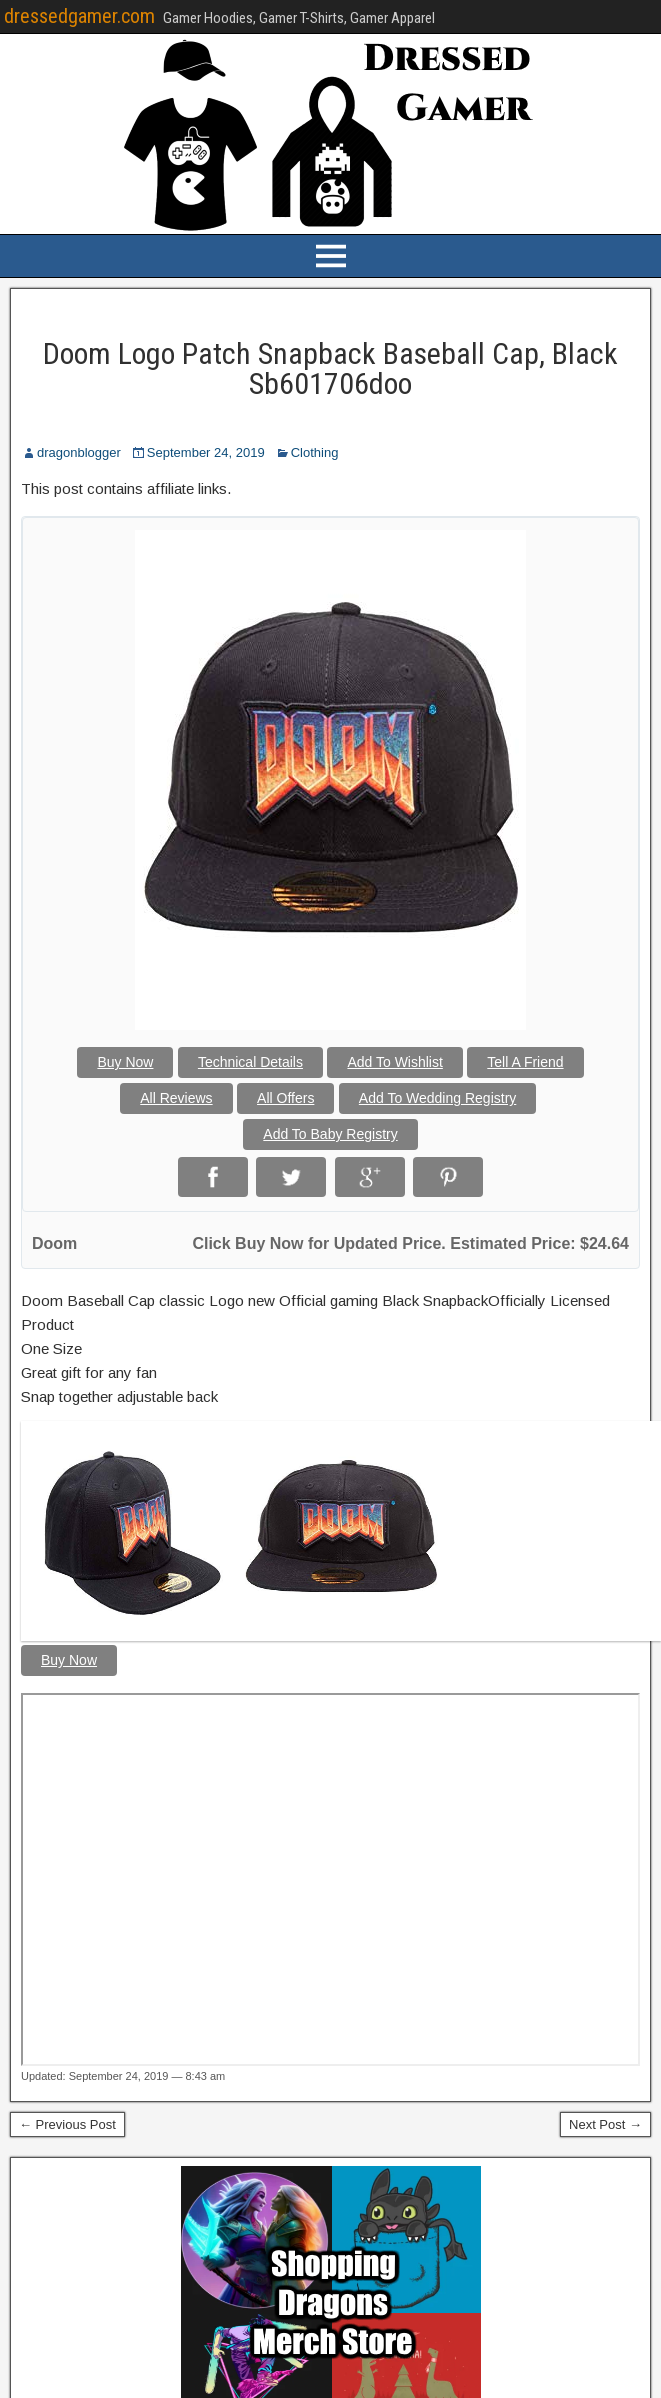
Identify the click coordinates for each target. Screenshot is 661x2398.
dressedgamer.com (79, 16)
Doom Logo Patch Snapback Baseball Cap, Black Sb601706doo (330, 368)
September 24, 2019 (206, 452)
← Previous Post (67, 2124)
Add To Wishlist (394, 1062)
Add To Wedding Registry (437, 1098)
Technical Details (250, 1062)
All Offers (285, 1098)
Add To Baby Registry (330, 1134)
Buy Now (125, 1062)
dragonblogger (79, 452)
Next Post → (605, 2124)
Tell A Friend (525, 1062)
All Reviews (176, 1098)
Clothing (315, 452)
